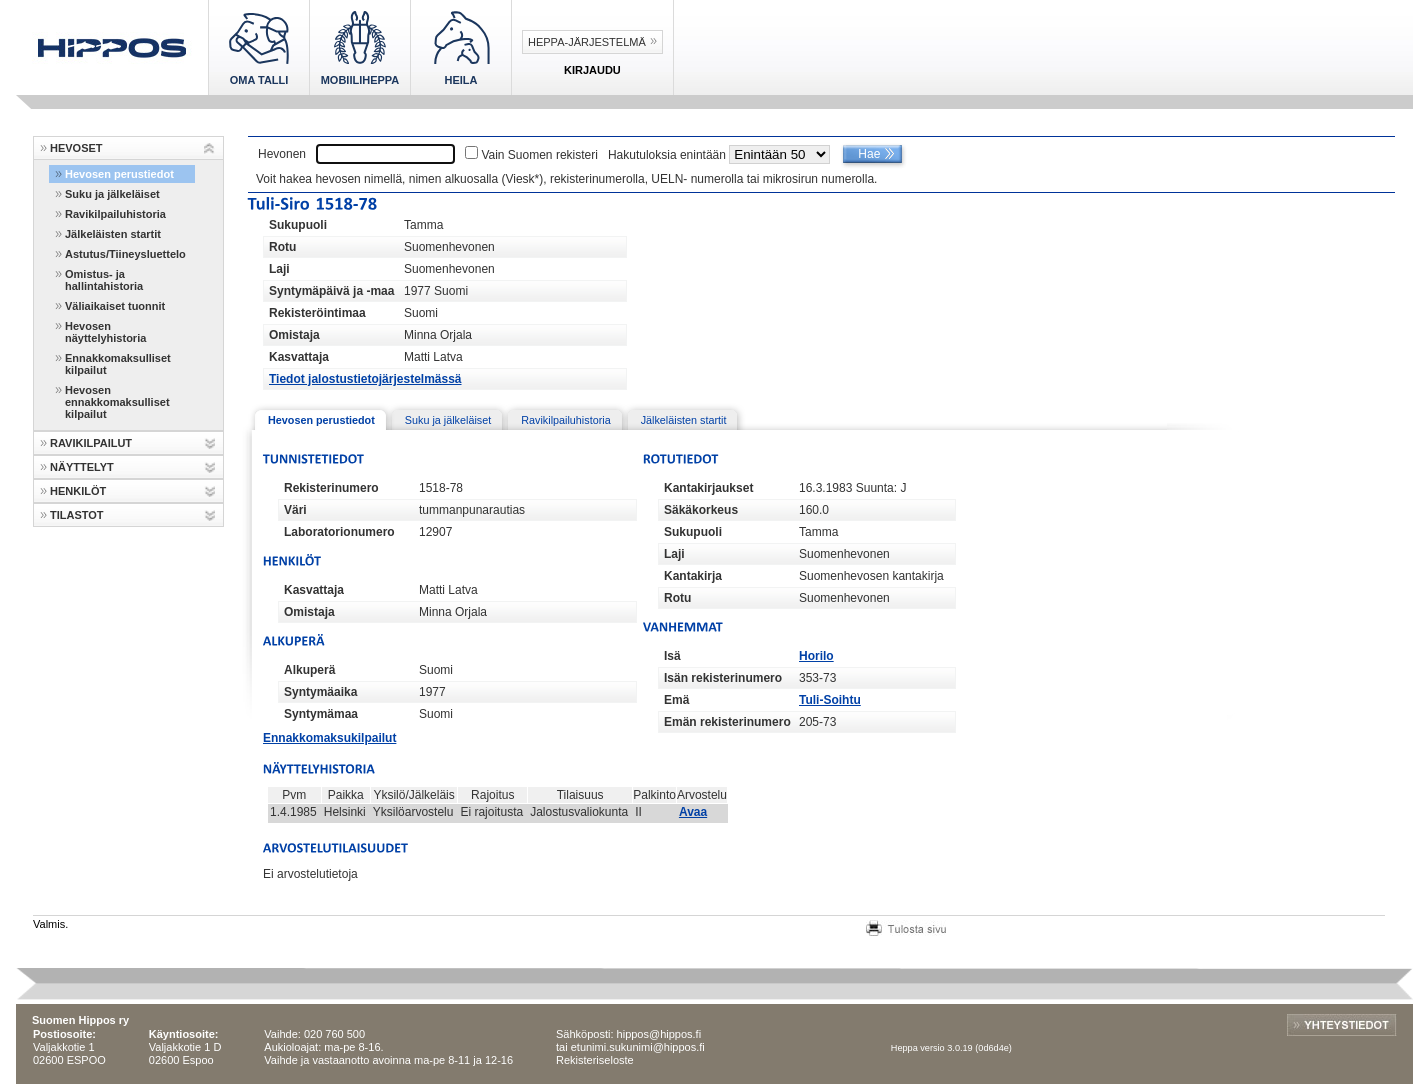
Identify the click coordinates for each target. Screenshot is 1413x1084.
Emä (676, 700)
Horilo (816, 656)
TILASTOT (77, 515)
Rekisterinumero (331, 488)
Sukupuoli (298, 225)
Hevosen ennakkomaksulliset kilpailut (117, 402)
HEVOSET (76, 148)
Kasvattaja (299, 357)
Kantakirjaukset (708, 488)
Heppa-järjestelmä (587, 42)
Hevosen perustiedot (119, 174)
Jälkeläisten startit (113, 234)
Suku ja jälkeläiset (112, 194)
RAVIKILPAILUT (91, 443)
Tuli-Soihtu (830, 700)
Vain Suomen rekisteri (539, 155)
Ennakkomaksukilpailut (329, 738)
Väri (295, 510)
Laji (279, 269)
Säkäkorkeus (701, 510)
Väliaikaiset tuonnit (115, 306)
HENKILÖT (78, 491)
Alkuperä (309, 670)
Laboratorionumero (339, 532)
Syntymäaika (320, 692)
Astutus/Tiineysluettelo (125, 254)
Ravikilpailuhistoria (115, 214)
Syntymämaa (321, 714)
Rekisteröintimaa (317, 313)
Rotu (282, 247)
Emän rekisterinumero (727, 722)
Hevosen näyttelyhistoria (105, 332)
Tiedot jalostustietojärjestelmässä (365, 379)
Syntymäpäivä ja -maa (331, 291)
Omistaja (294, 335)
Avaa (693, 812)
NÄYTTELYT (82, 467)
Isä (672, 656)
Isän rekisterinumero (723, 678)
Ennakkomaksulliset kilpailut (118, 364)
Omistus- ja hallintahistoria (104, 280)
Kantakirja (693, 576)
